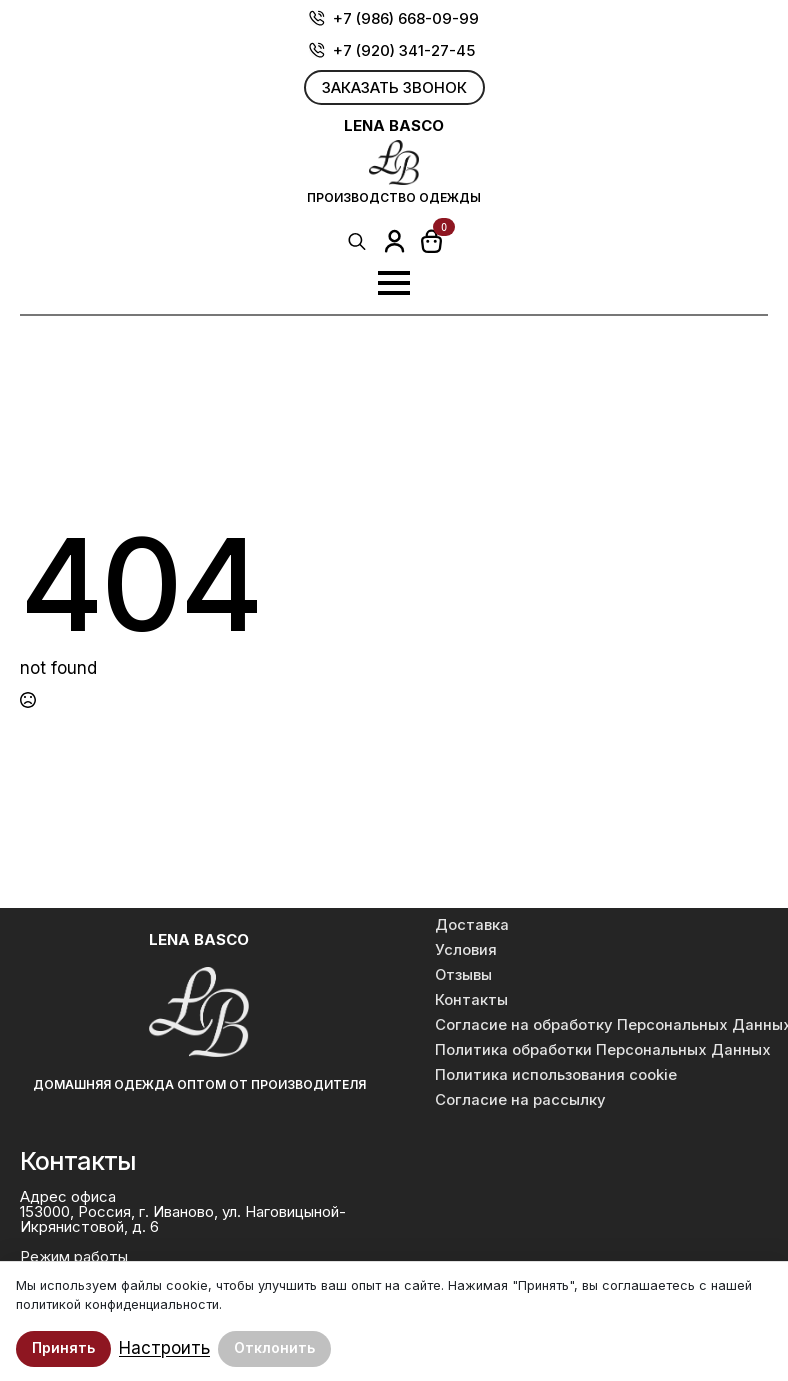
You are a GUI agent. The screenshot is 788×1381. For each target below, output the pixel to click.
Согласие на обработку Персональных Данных (599, 1025)
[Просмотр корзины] (432, 241)
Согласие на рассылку (520, 1100)
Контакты (471, 1000)
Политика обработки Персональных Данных (599, 1050)
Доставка (472, 925)
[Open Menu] (394, 283)
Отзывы (463, 975)
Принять (63, 1347)
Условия (466, 950)
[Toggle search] (357, 241)
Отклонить (274, 1347)
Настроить (164, 1348)
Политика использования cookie (556, 1075)
